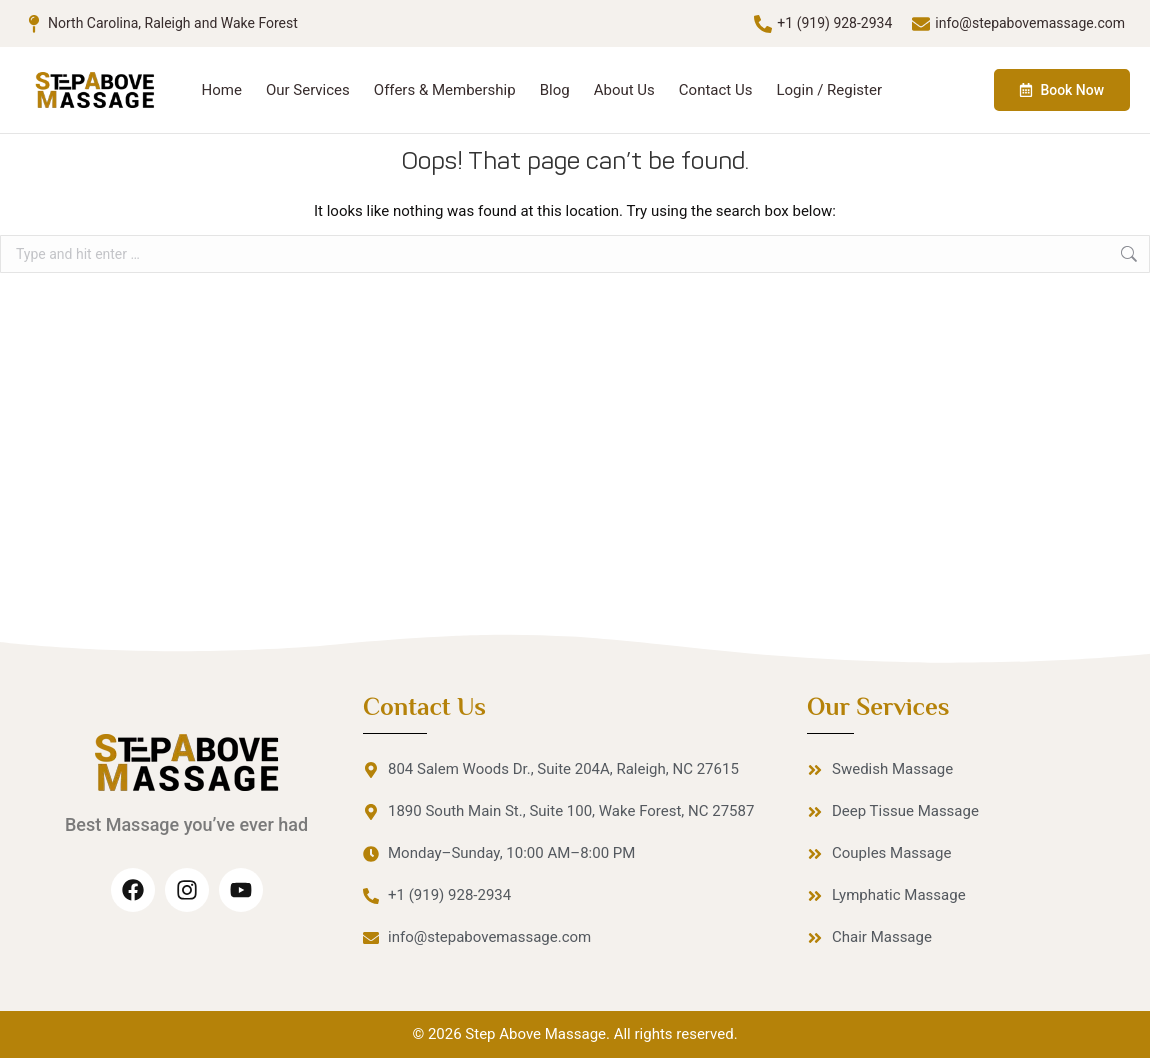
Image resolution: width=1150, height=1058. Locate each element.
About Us (624, 90)
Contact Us (716, 90)
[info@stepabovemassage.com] (921, 24)
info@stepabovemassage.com (1030, 23)
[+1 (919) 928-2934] (763, 24)
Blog (555, 90)
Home (222, 90)
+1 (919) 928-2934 (834, 23)
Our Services (308, 90)
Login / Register (829, 90)
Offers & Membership (445, 90)
